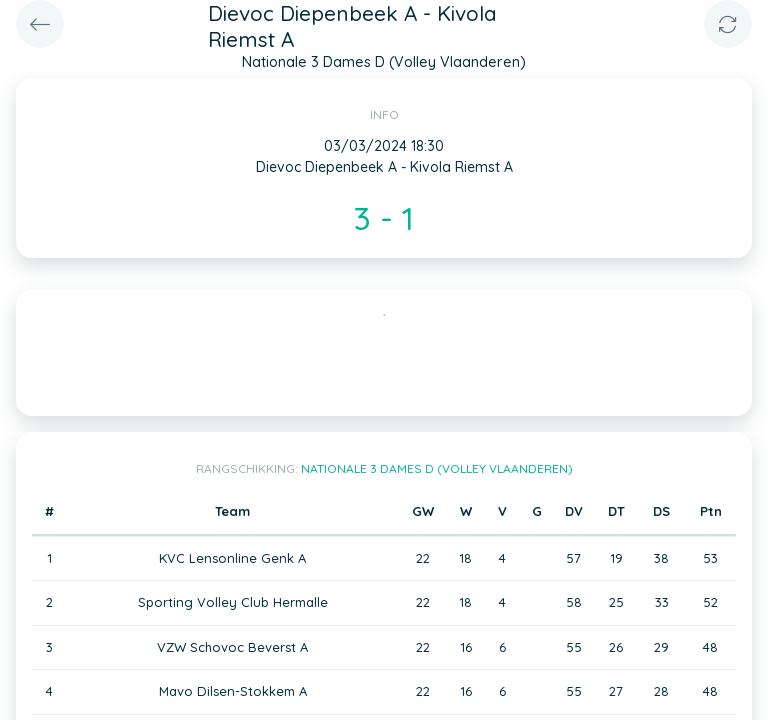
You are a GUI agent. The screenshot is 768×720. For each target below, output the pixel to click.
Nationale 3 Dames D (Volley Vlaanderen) (437, 468)
